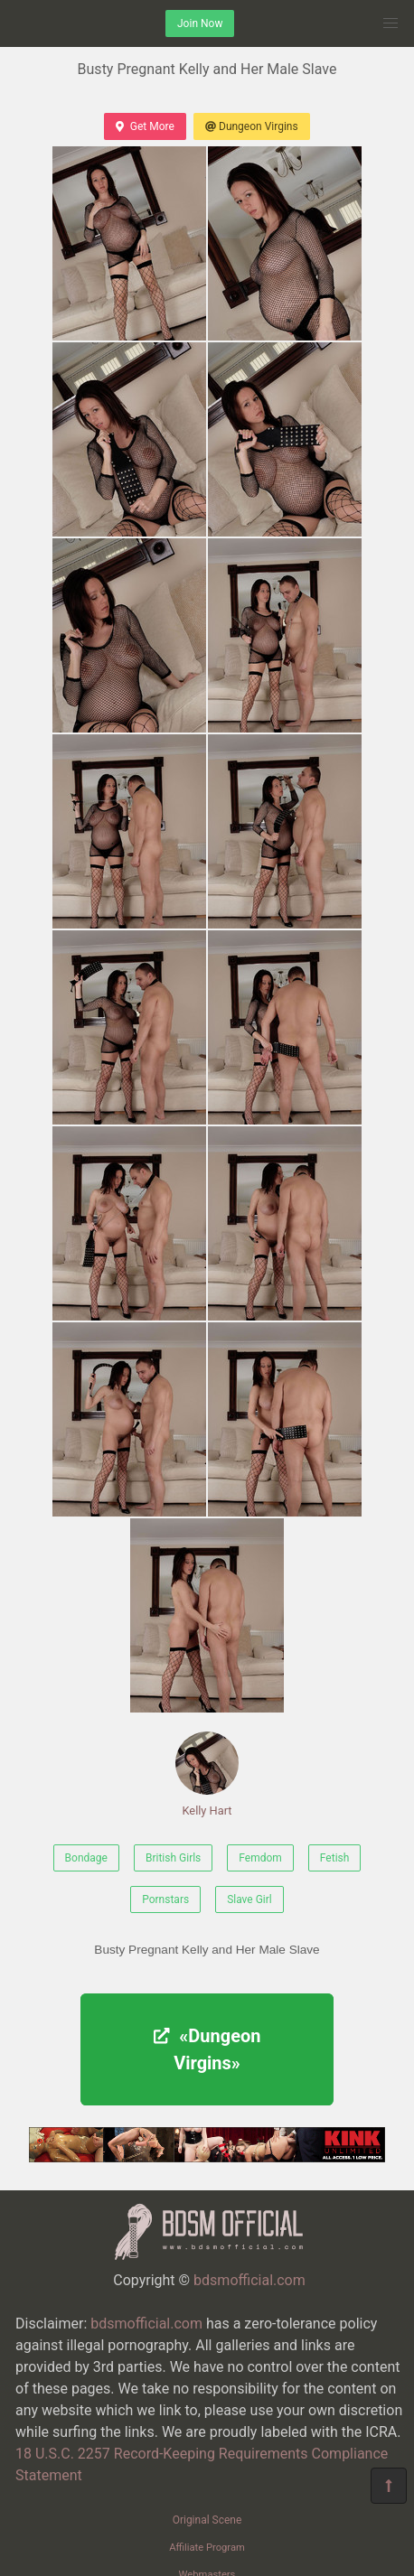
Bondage (86, 1858)
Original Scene (207, 2520)
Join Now (199, 23)
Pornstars (165, 1899)
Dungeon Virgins (251, 126)
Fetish (335, 1858)
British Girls (173, 1858)
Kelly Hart (207, 1774)
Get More (145, 126)
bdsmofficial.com (249, 2280)
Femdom (260, 1858)
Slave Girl (249, 1899)
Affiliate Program (207, 2547)
